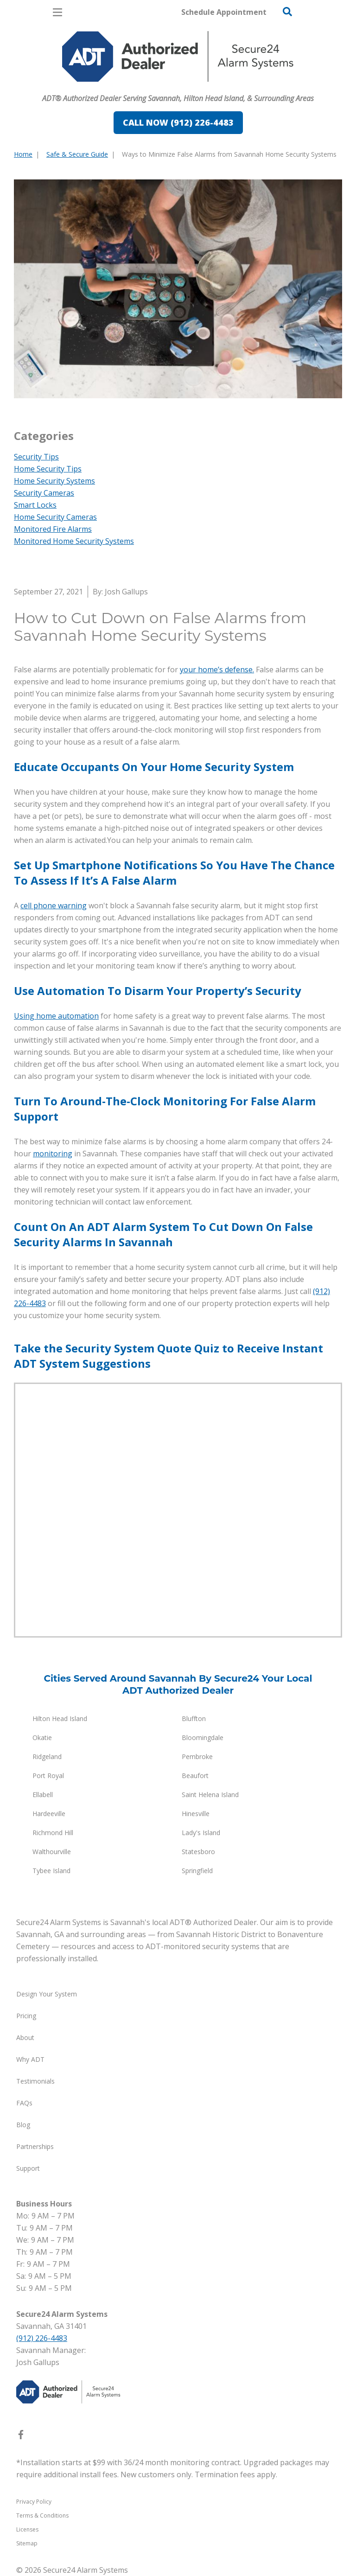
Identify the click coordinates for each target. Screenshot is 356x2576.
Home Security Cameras (55, 517)
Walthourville (51, 1851)
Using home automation (56, 1016)
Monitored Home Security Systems (74, 541)
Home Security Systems (54, 481)
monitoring (52, 1153)
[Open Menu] (57, 12)
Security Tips (36, 457)
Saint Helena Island (210, 1794)
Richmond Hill (52, 1832)
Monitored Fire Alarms (53, 529)
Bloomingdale (202, 1737)
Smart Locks (35, 505)
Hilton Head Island (59, 1718)
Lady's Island (201, 1832)
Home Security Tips (48, 469)
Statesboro (198, 1851)
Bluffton (194, 1718)
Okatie (42, 1737)
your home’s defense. (217, 669)
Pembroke (197, 1756)
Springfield (197, 1870)
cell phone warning (53, 905)
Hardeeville (48, 1813)
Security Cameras (44, 493)
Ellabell (42, 1794)
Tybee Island (51, 1870)
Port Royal (48, 1775)
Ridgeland (47, 1756)
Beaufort (195, 1775)
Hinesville (196, 1813)
